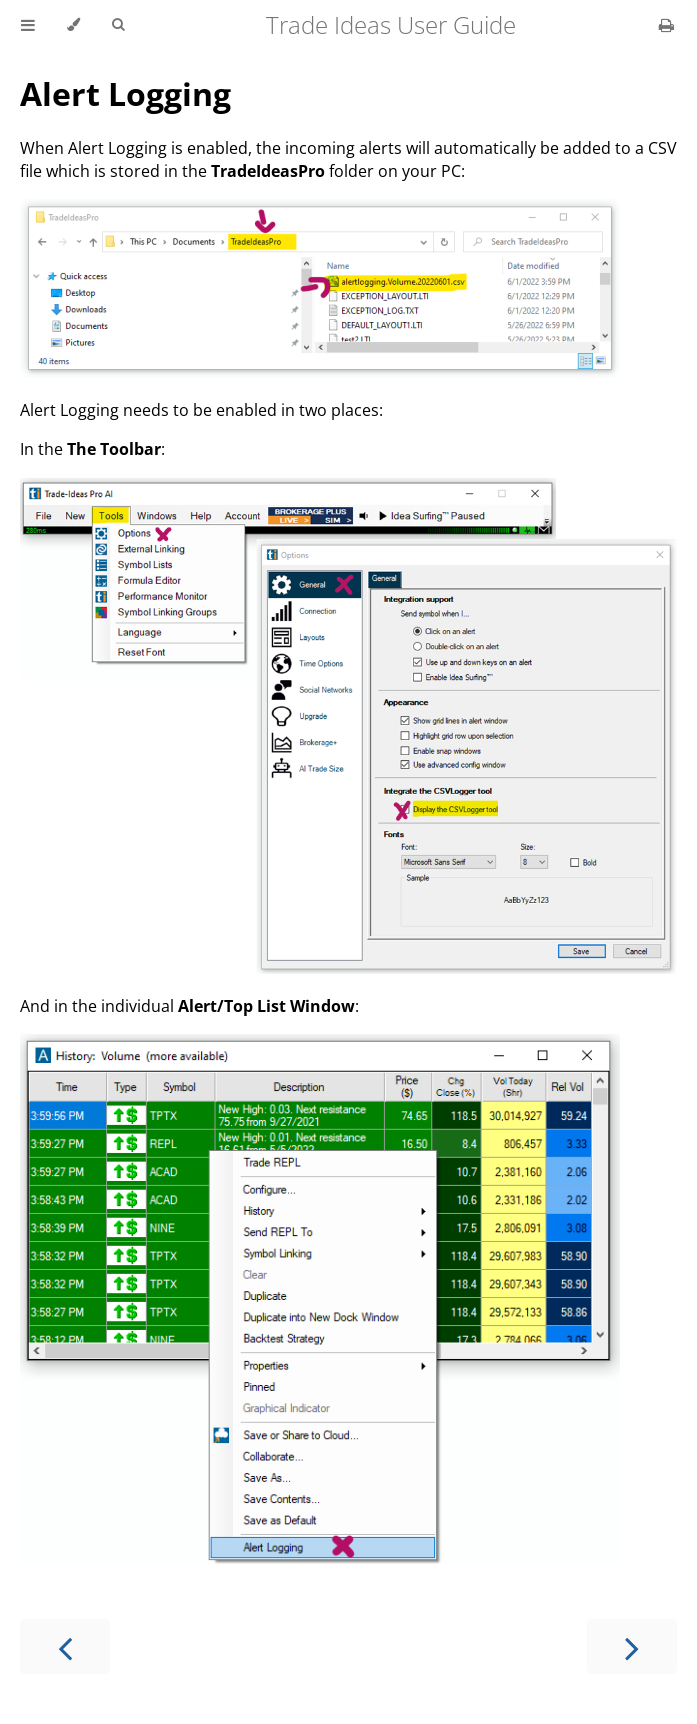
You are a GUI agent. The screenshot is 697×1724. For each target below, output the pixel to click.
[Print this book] (666, 25)
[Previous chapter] (65, 1646)
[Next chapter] (632, 1646)
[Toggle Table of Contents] (28, 25)
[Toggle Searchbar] (118, 25)
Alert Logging (125, 93)
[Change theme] (73, 25)
